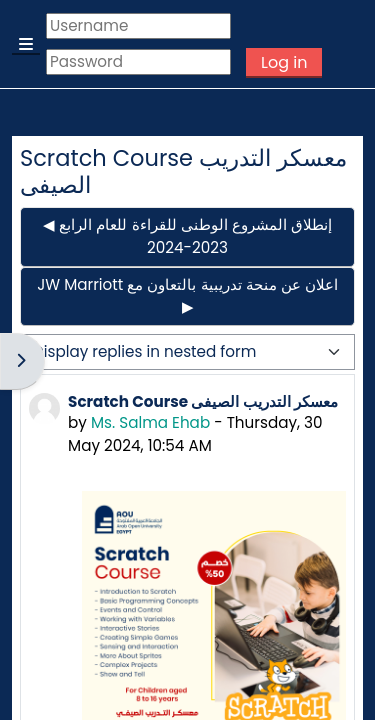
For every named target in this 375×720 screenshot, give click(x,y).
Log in (284, 62)
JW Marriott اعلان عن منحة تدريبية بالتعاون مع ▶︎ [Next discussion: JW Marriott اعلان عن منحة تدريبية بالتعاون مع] (187, 296)
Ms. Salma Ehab (150, 422)
